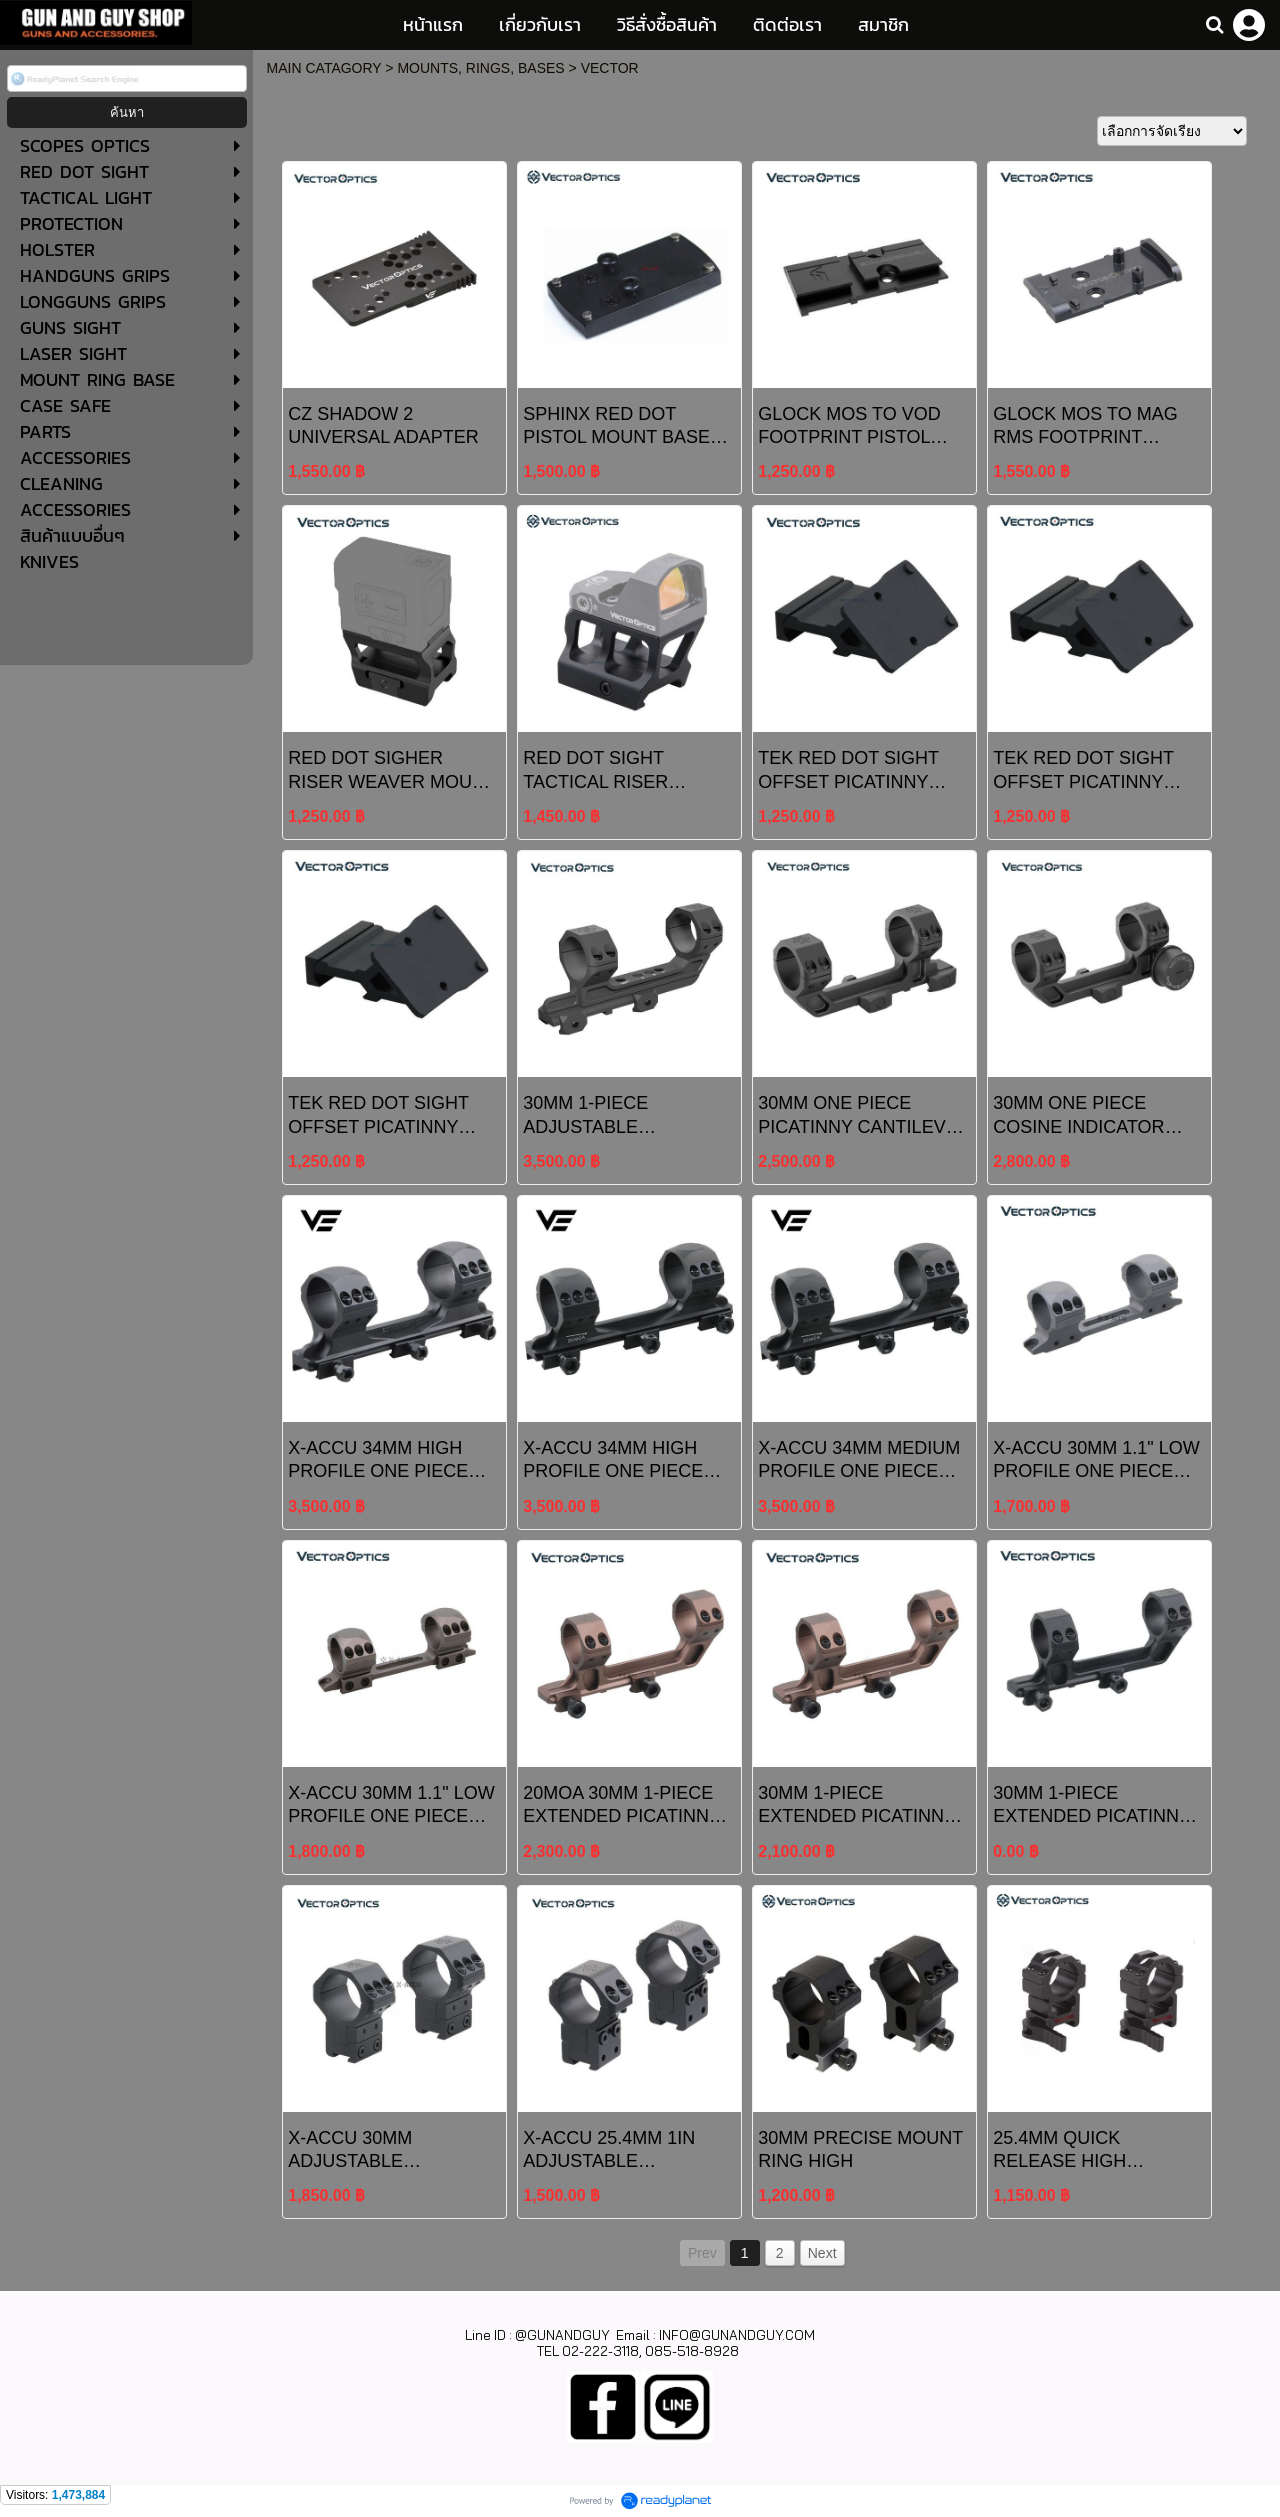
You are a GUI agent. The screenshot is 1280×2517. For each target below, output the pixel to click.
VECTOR (610, 68)
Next (822, 2253)
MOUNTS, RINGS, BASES (480, 68)
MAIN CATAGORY (324, 68)
